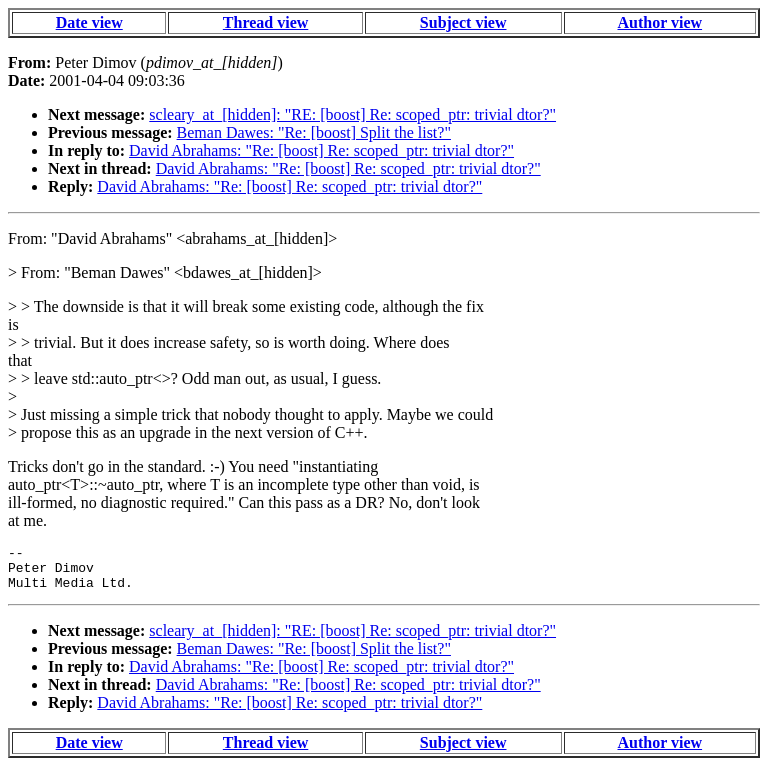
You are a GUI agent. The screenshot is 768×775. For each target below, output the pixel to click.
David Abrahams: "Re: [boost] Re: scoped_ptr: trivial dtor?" (321, 150)
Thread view (265, 22)
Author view (660, 22)
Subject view (463, 22)
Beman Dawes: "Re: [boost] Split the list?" (314, 132)
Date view (89, 22)
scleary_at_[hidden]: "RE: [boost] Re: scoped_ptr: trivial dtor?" (352, 114)
